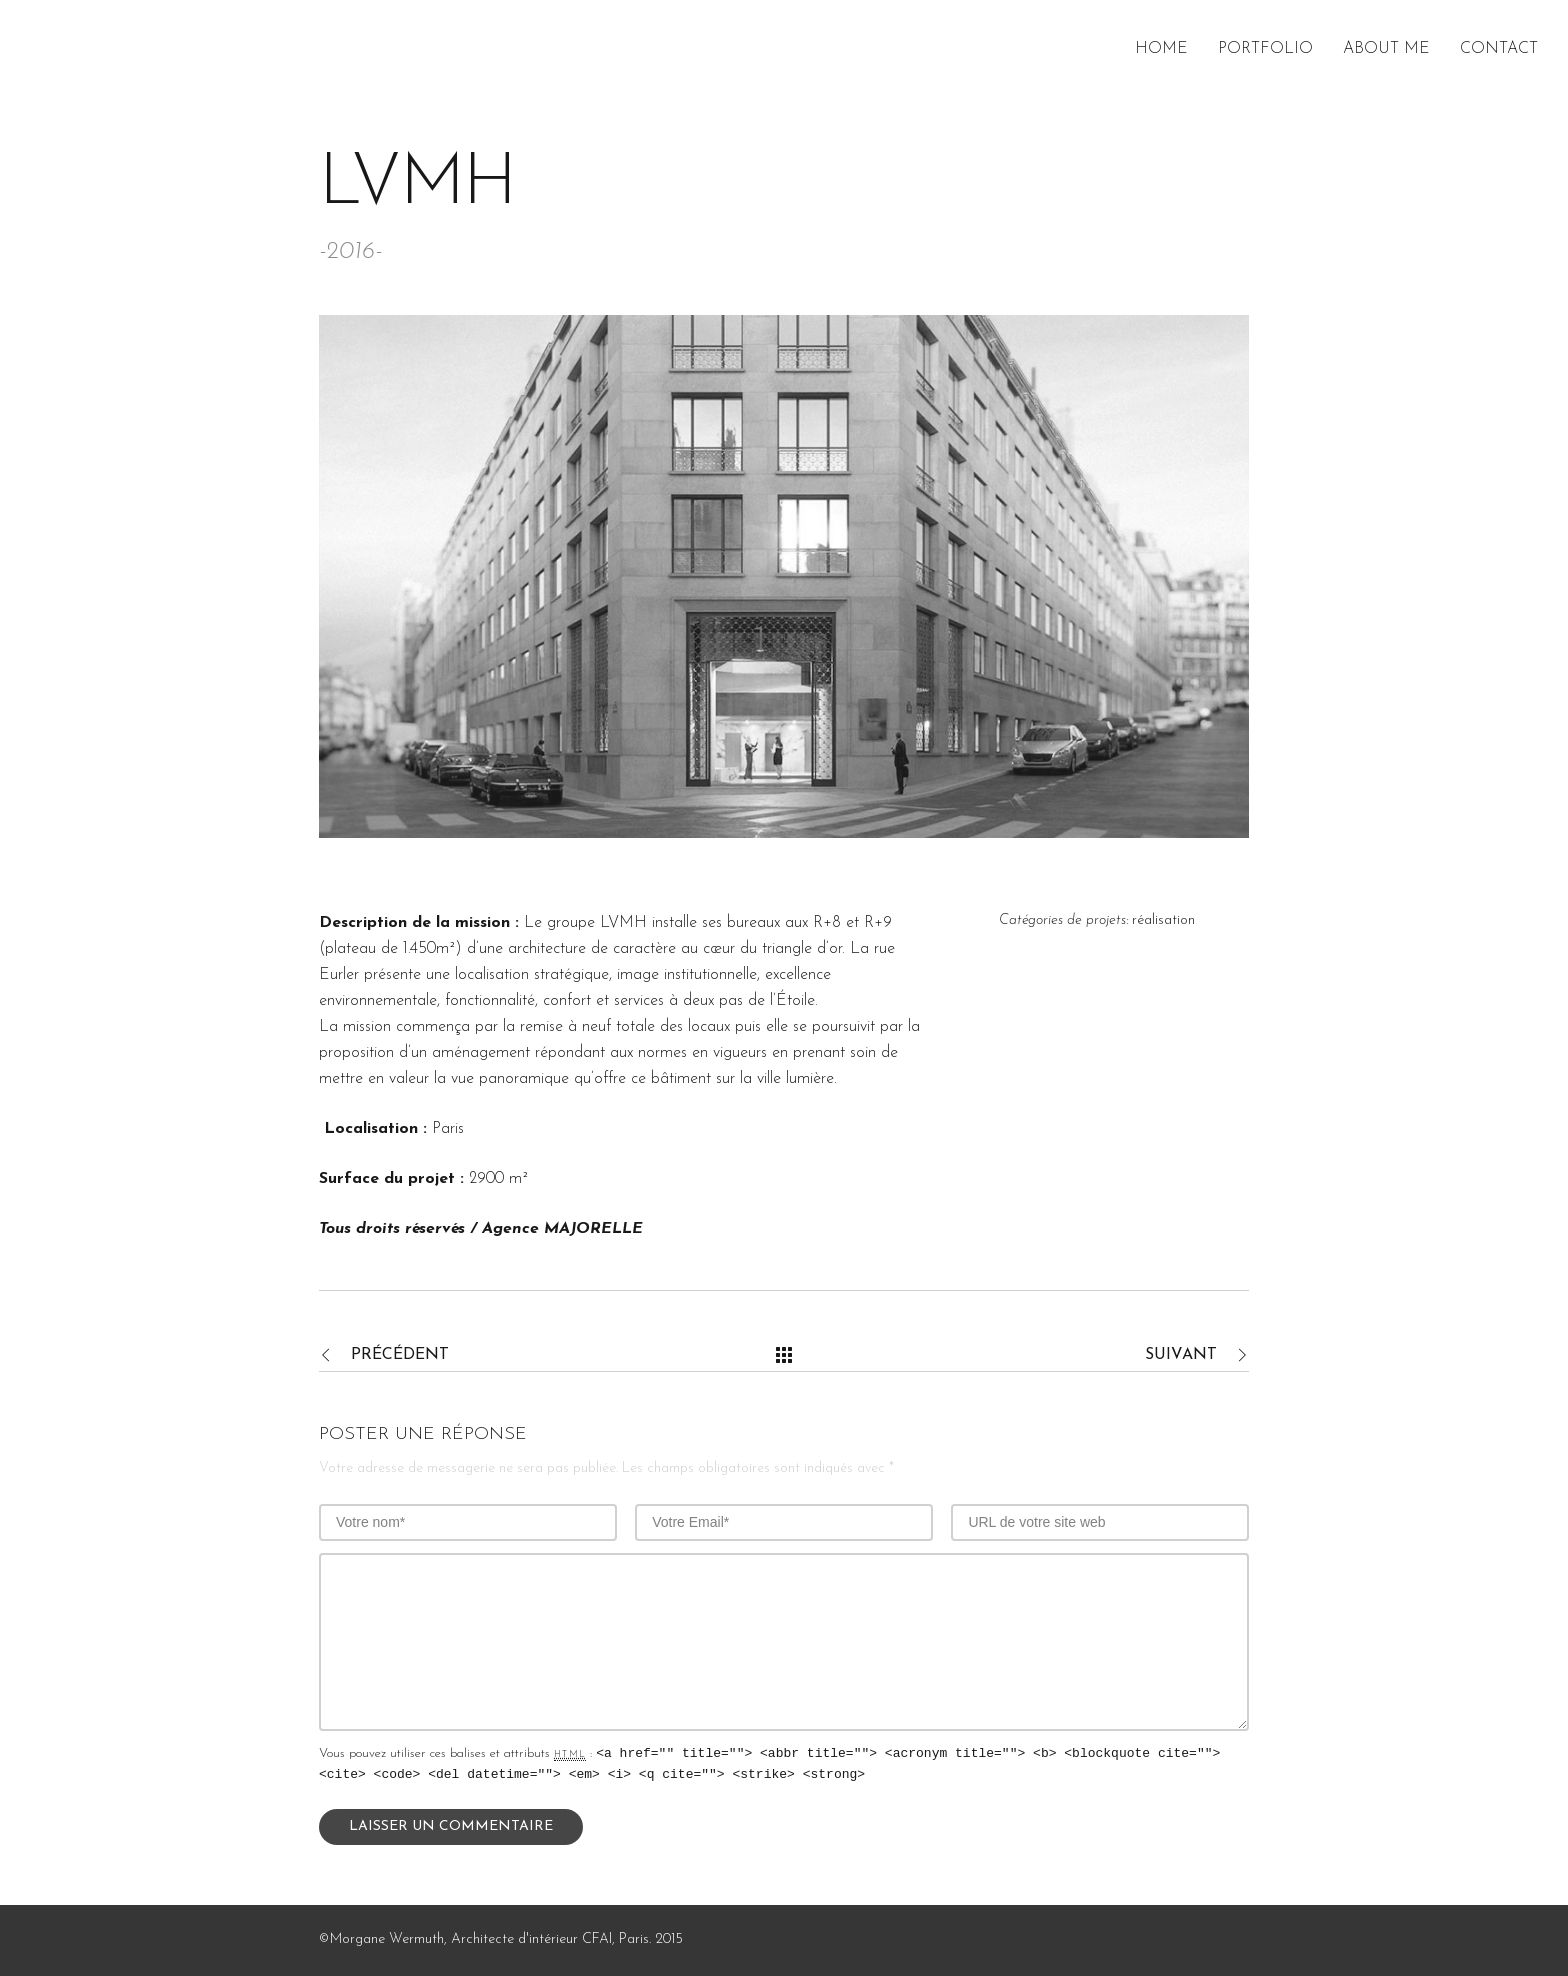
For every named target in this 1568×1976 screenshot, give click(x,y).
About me (1386, 49)
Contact (1499, 49)
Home (1161, 49)
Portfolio (1265, 49)
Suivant (1181, 1355)
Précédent (400, 1355)
